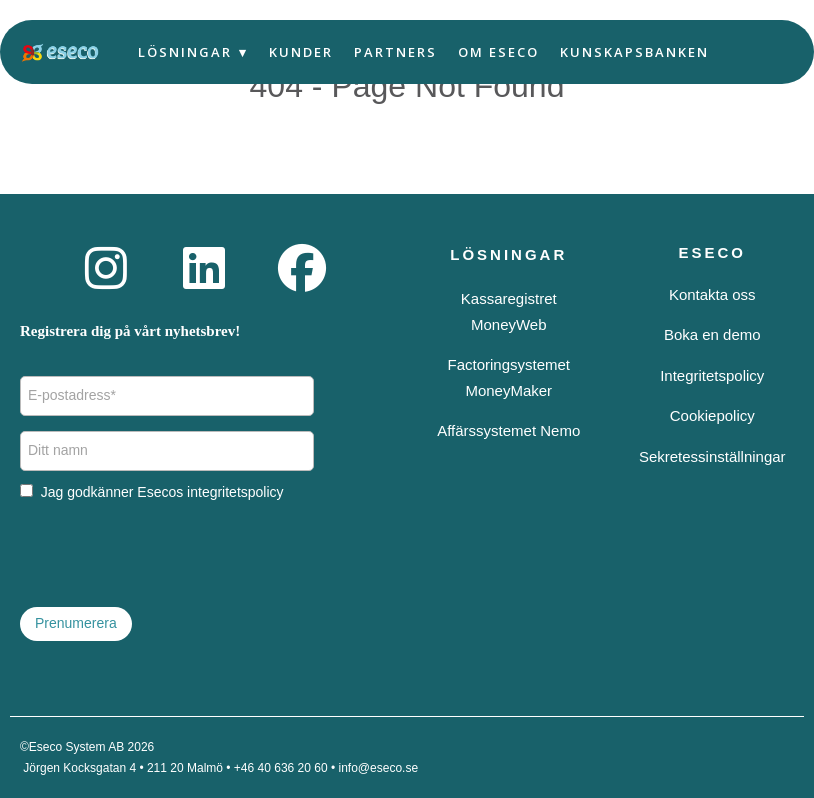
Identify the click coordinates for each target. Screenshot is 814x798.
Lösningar (185, 52)
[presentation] (172, 553)
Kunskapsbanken (634, 52)
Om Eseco (498, 52)
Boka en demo (712, 334)
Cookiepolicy (712, 415)
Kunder (301, 52)
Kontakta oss (712, 294)
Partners (395, 52)
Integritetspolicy (712, 375)
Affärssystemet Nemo (508, 430)
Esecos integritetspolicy (210, 492)
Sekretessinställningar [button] (712, 456)
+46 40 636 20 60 (281, 768)
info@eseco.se (379, 768)
